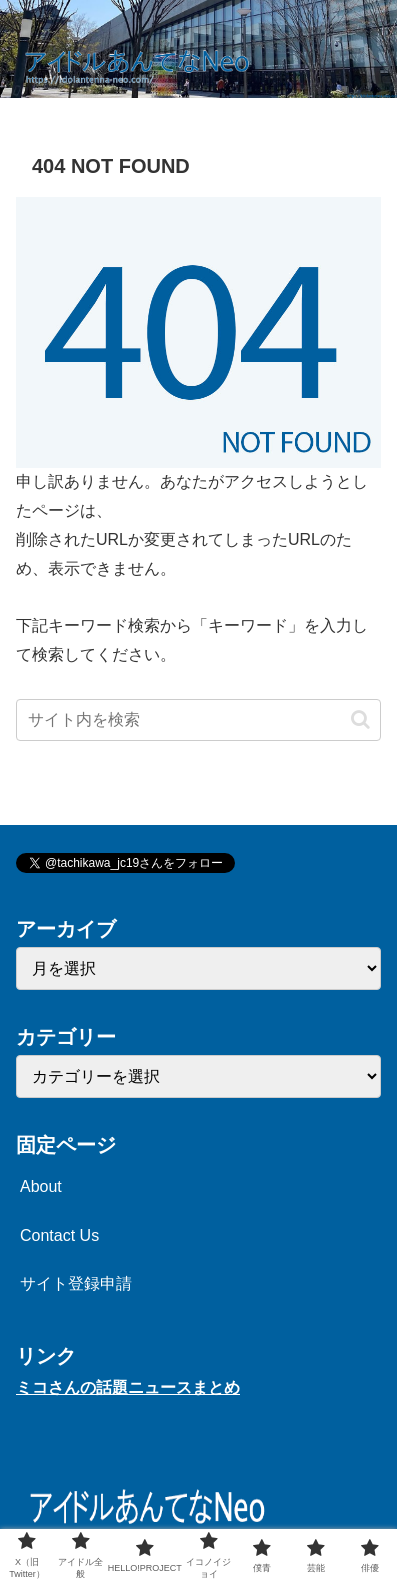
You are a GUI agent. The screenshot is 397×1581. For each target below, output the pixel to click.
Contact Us (59, 1235)
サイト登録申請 (76, 1283)
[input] (198, 720)
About (41, 1186)
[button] (360, 719)
